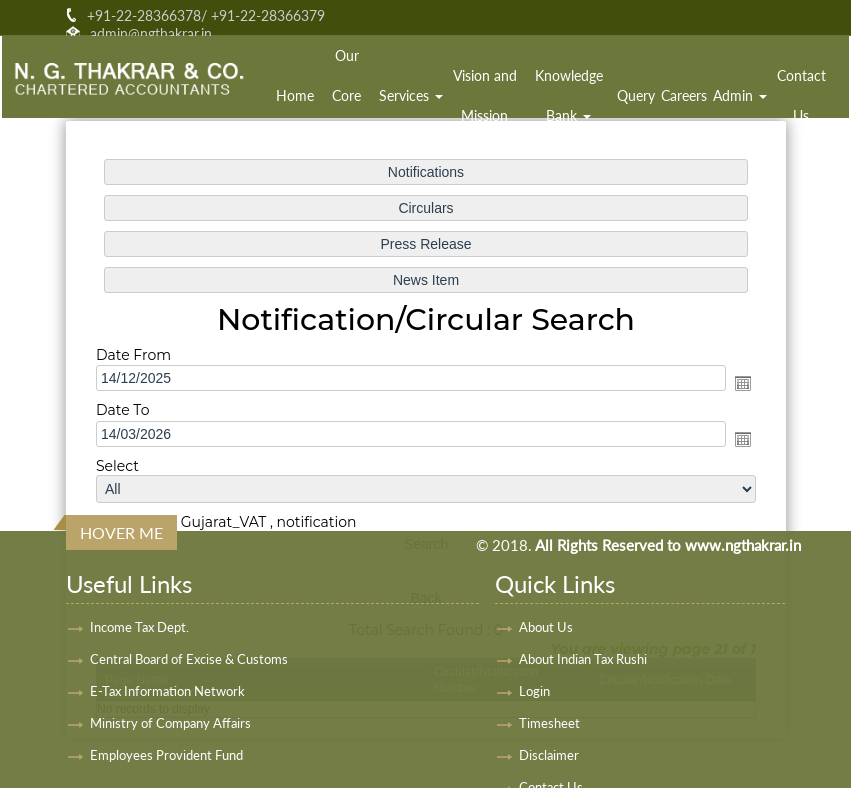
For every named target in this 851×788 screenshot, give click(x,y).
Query (636, 95)
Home (295, 95)
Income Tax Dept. (139, 627)
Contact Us (801, 95)
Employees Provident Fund (166, 755)
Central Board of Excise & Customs (189, 659)
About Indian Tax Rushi (583, 659)
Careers (684, 95)
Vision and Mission (485, 95)
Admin (740, 95)
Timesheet (549, 723)
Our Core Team (347, 95)
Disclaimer (549, 755)
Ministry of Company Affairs (170, 723)
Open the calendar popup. (742, 383)
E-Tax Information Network (167, 691)
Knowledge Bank (569, 95)
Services (411, 95)
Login (534, 691)
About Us (546, 627)
